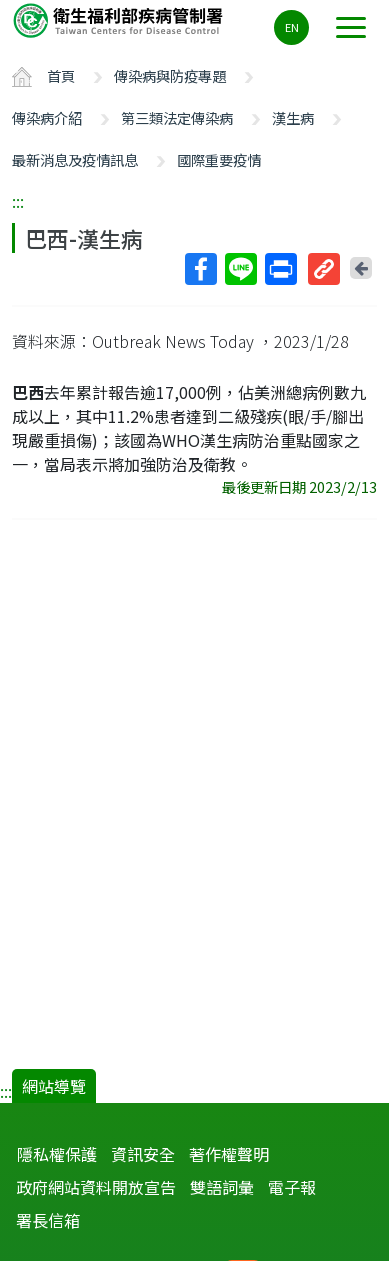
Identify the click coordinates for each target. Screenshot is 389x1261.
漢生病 (293, 117)
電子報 (292, 1187)
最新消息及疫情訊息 (75, 159)
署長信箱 (48, 1220)
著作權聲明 (229, 1154)
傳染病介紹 (47, 117)
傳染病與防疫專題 (170, 75)
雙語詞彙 (222, 1187)
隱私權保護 (57, 1154)
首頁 (61, 75)
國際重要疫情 (219, 159)
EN (292, 27)
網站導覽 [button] (54, 1086)
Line (240, 269)
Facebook (200, 269)
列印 (280, 269)
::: (18, 201)
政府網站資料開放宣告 (96, 1187)
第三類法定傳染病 (177, 117)
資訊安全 (143, 1154)
